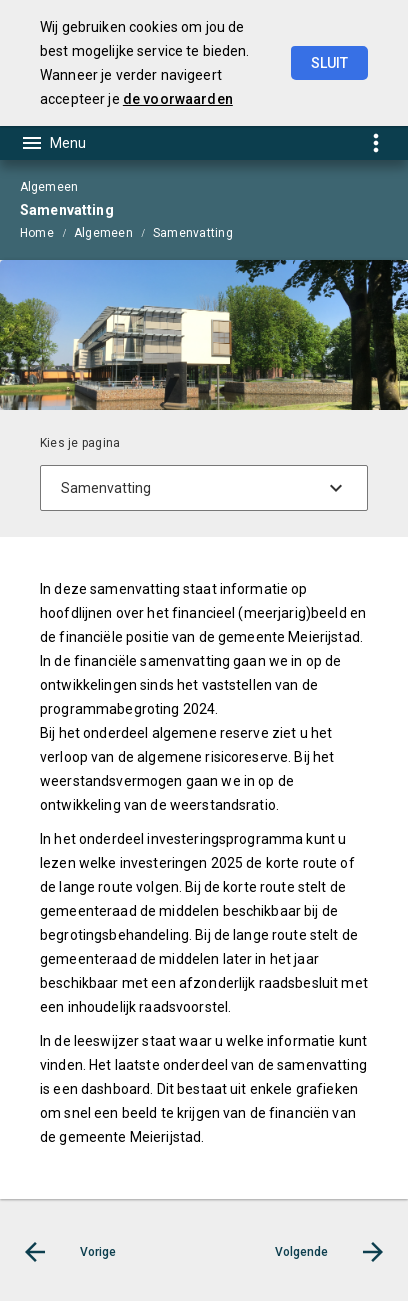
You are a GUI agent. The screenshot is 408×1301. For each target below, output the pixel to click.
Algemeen (103, 233)
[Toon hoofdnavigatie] (53, 143)
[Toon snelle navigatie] (375, 142)
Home (37, 233)
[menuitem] (47, 232)
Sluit (329, 63)
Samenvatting (193, 233)
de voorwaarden (178, 99)
